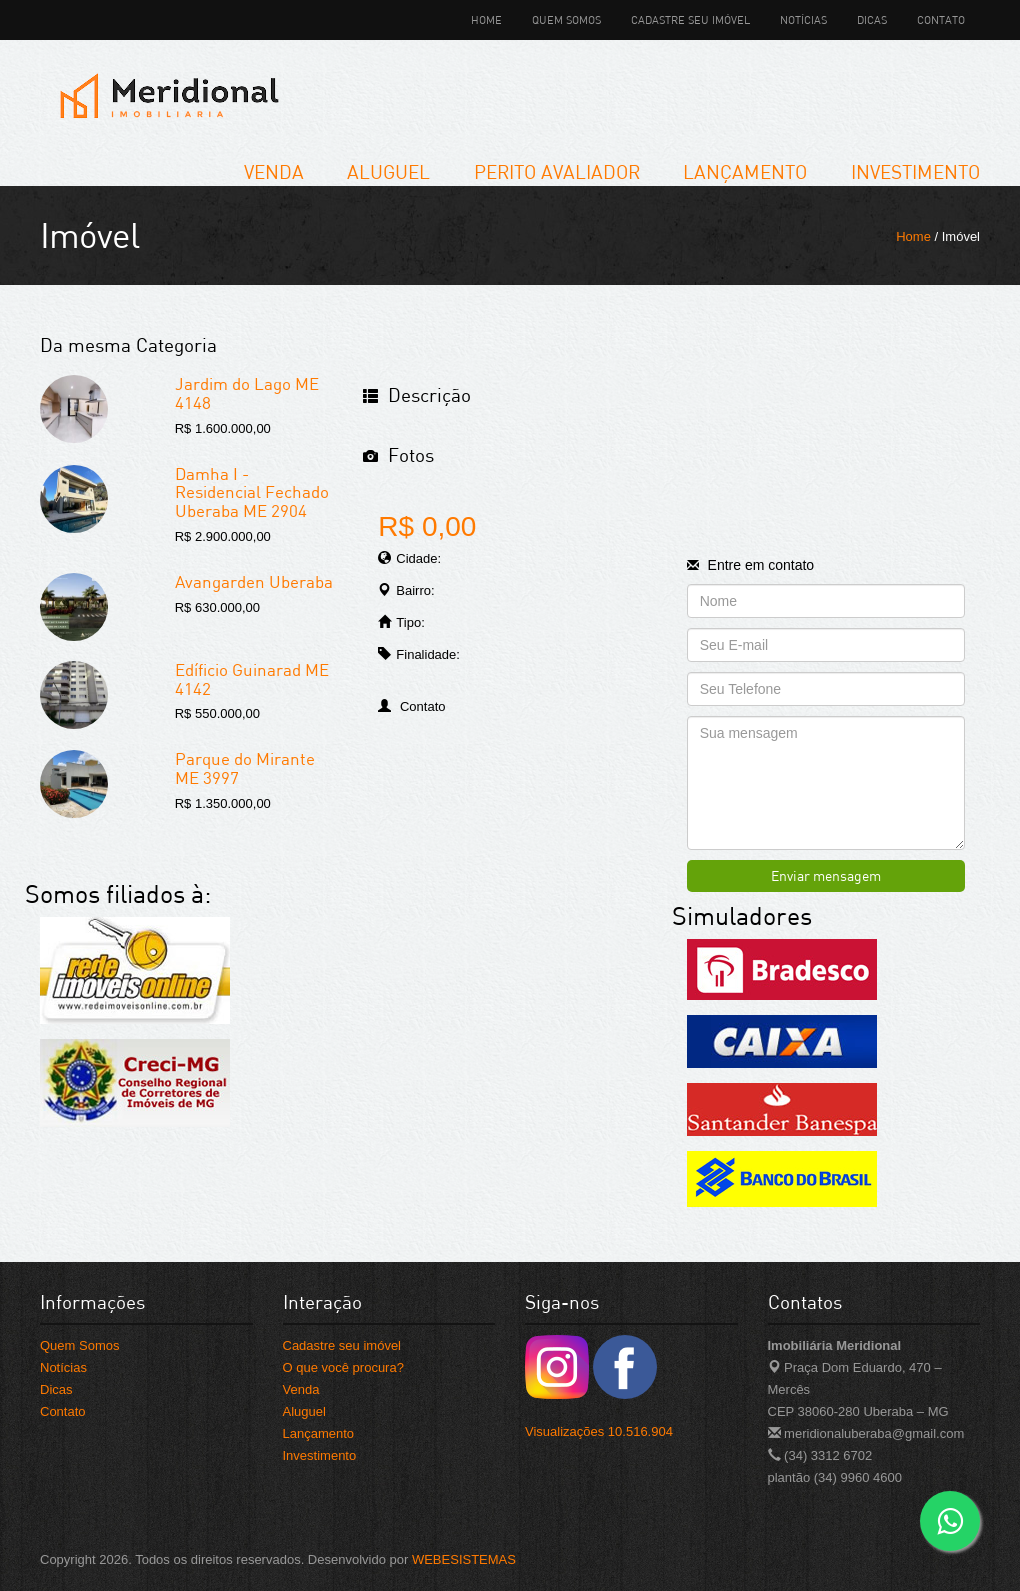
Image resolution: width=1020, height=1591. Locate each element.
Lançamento (745, 171)
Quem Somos (566, 19)
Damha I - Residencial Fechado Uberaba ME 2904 (252, 492)
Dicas (872, 19)
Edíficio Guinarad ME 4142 (252, 679)
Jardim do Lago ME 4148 (247, 393)
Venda (274, 171)
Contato (941, 19)
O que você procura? (343, 1367)
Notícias (803, 19)
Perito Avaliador (557, 171)
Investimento (915, 171)
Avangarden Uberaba (254, 581)
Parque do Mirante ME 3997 (245, 768)
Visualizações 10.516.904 (599, 1431)
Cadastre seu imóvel (690, 19)
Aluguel (388, 171)
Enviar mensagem (826, 875)
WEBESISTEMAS (464, 1559)
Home (486, 19)
